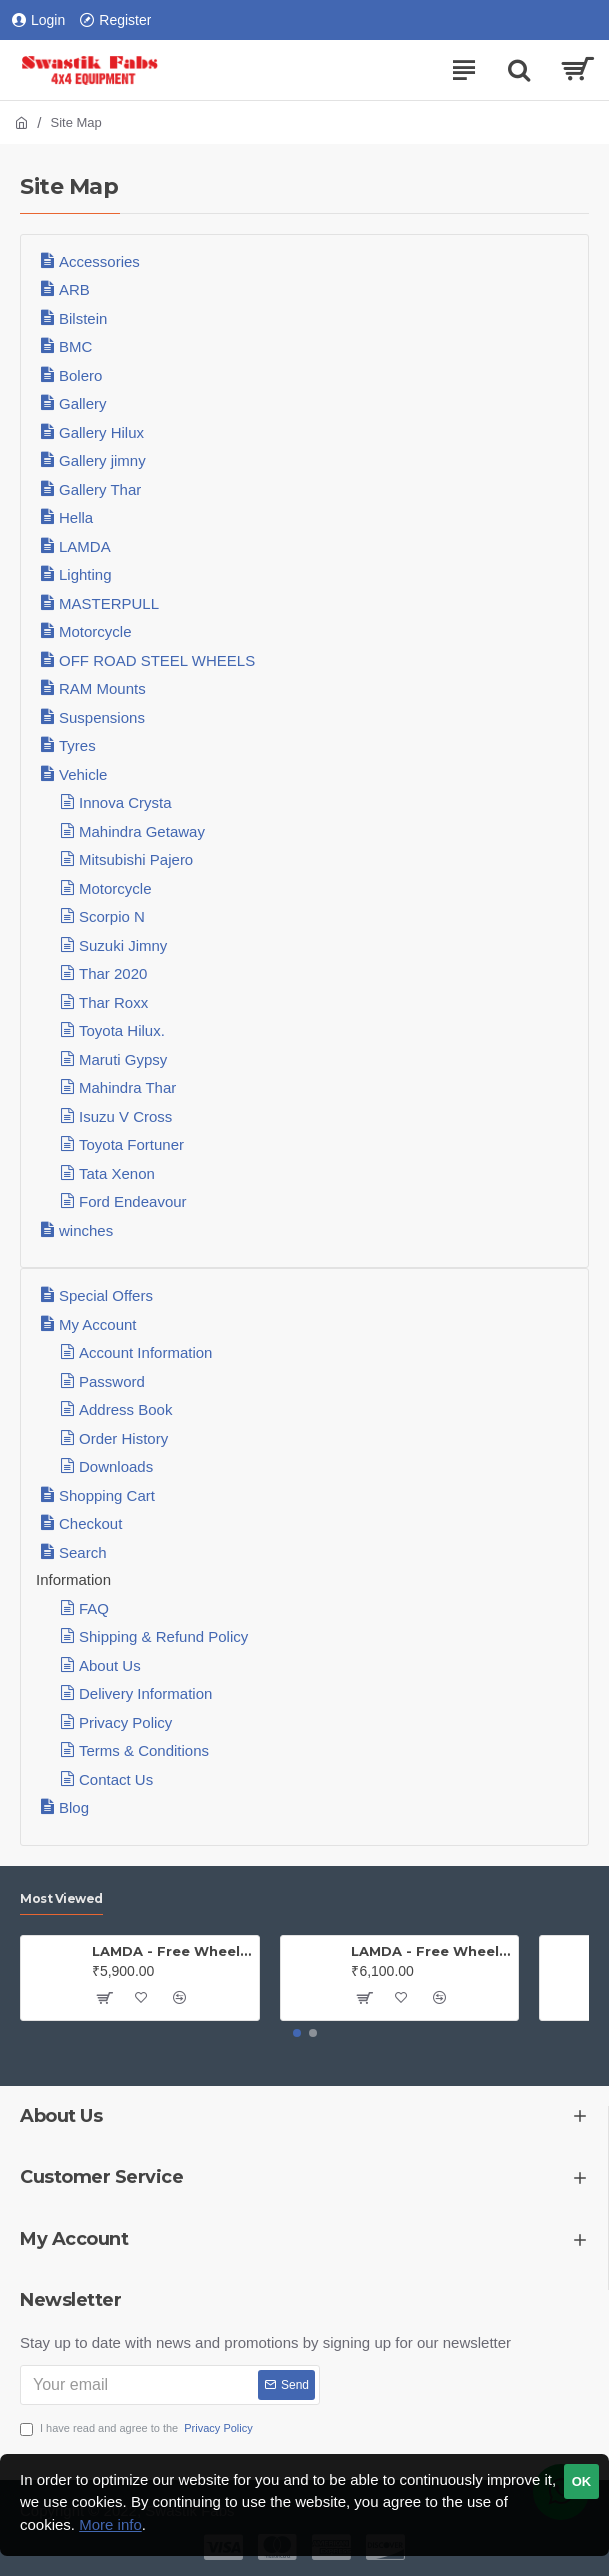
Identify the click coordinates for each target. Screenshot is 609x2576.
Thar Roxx (113, 1002)
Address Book (125, 1409)
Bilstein (83, 318)
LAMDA (85, 546)
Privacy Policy (125, 1722)
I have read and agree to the (138, 2428)
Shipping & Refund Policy (163, 1636)
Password (112, 1381)
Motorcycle (95, 631)
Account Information (145, 1352)
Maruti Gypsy (123, 1059)
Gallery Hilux (101, 432)
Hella (76, 517)
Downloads (116, 1466)
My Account (98, 1324)
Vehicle (83, 774)
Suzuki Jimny (123, 945)
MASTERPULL (109, 603)
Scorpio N (112, 916)
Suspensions (102, 717)
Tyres (77, 745)
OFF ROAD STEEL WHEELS (157, 660)
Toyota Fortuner (131, 1144)
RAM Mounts (102, 688)
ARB (74, 289)
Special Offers (106, 1295)
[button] (297, 2033)
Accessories (99, 261)
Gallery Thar (100, 489)
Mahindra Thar (127, 1087)
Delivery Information (145, 1693)
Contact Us (116, 1779)
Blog (74, 1807)
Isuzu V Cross (125, 1116)
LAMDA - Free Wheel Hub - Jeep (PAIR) (172, 1951)
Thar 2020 (113, 973)
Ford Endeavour (133, 1201)
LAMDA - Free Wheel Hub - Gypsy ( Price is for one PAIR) (431, 1951)
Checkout (90, 1523)
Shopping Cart (107, 1495)
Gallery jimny (102, 460)
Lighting (85, 574)
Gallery (83, 403)
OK (582, 2481)
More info (110, 2524)
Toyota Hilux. (122, 1030)
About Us (110, 1665)
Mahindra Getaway (142, 831)
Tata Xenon (117, 1173)
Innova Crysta (125, 802)
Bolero (80, 375)
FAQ (94, 1608)
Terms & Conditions (144, 1750)
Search (83, 1552)
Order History (123, 1438)
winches (86, 1230)
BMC (75, 346)
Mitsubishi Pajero (136, 859)
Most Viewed (61, 1898)
